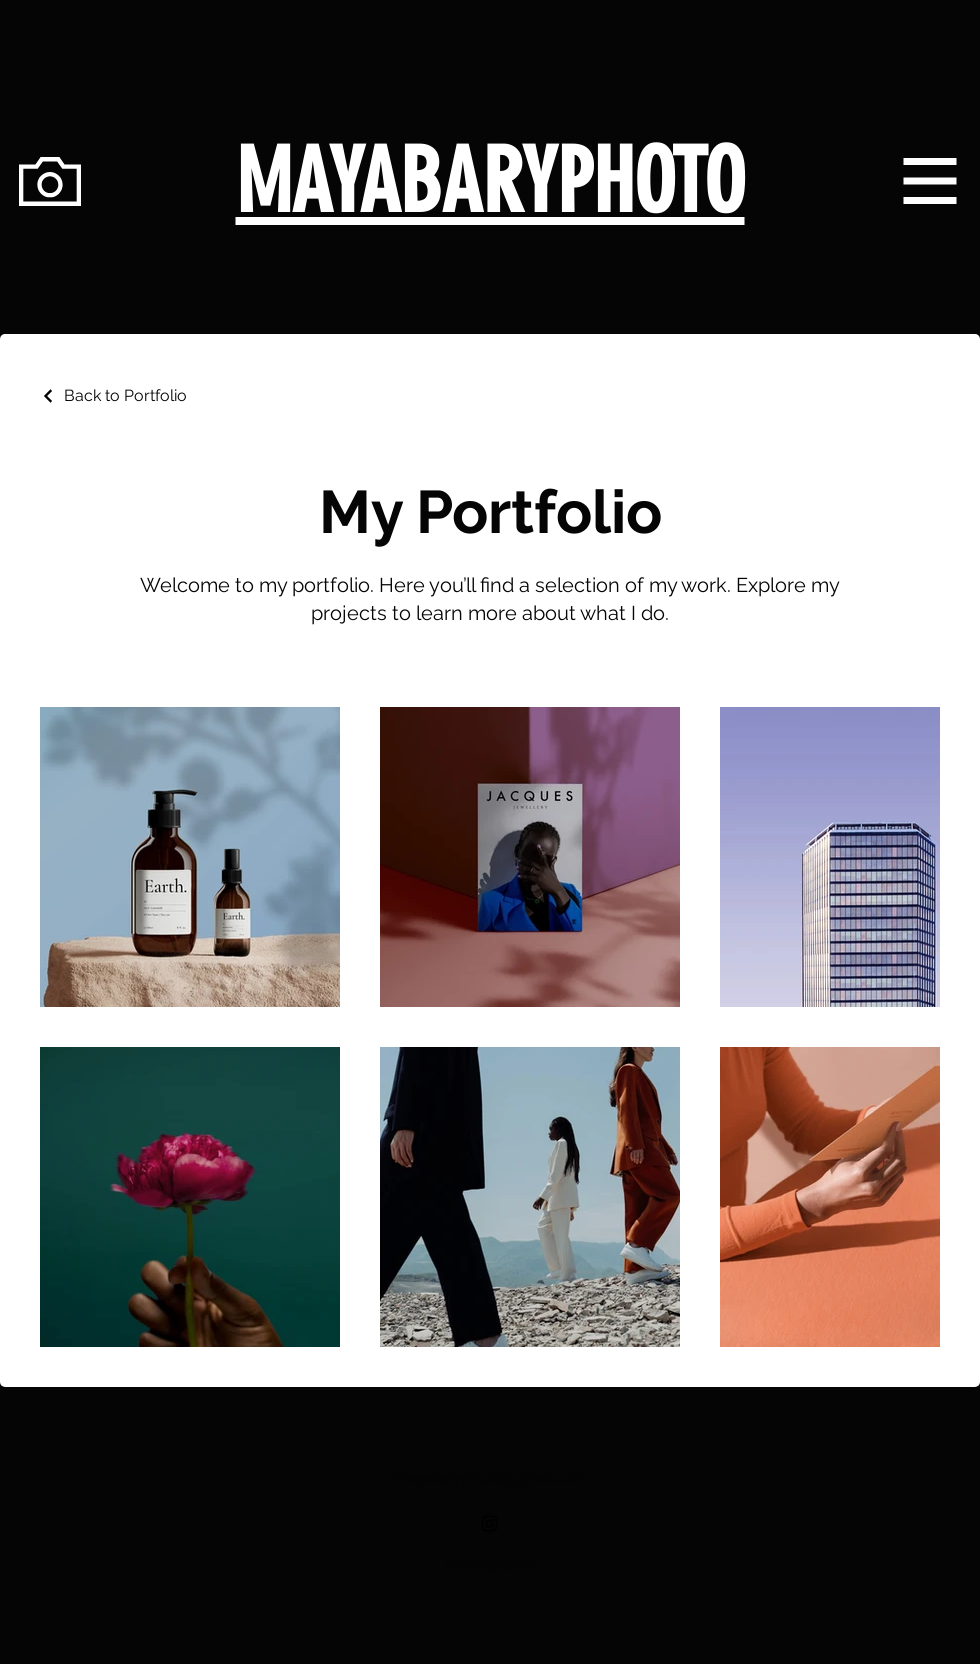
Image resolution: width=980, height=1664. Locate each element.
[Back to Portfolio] (113, 395)
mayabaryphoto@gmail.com (490, 1478)
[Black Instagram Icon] (489, 1523)
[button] (930, 181)
